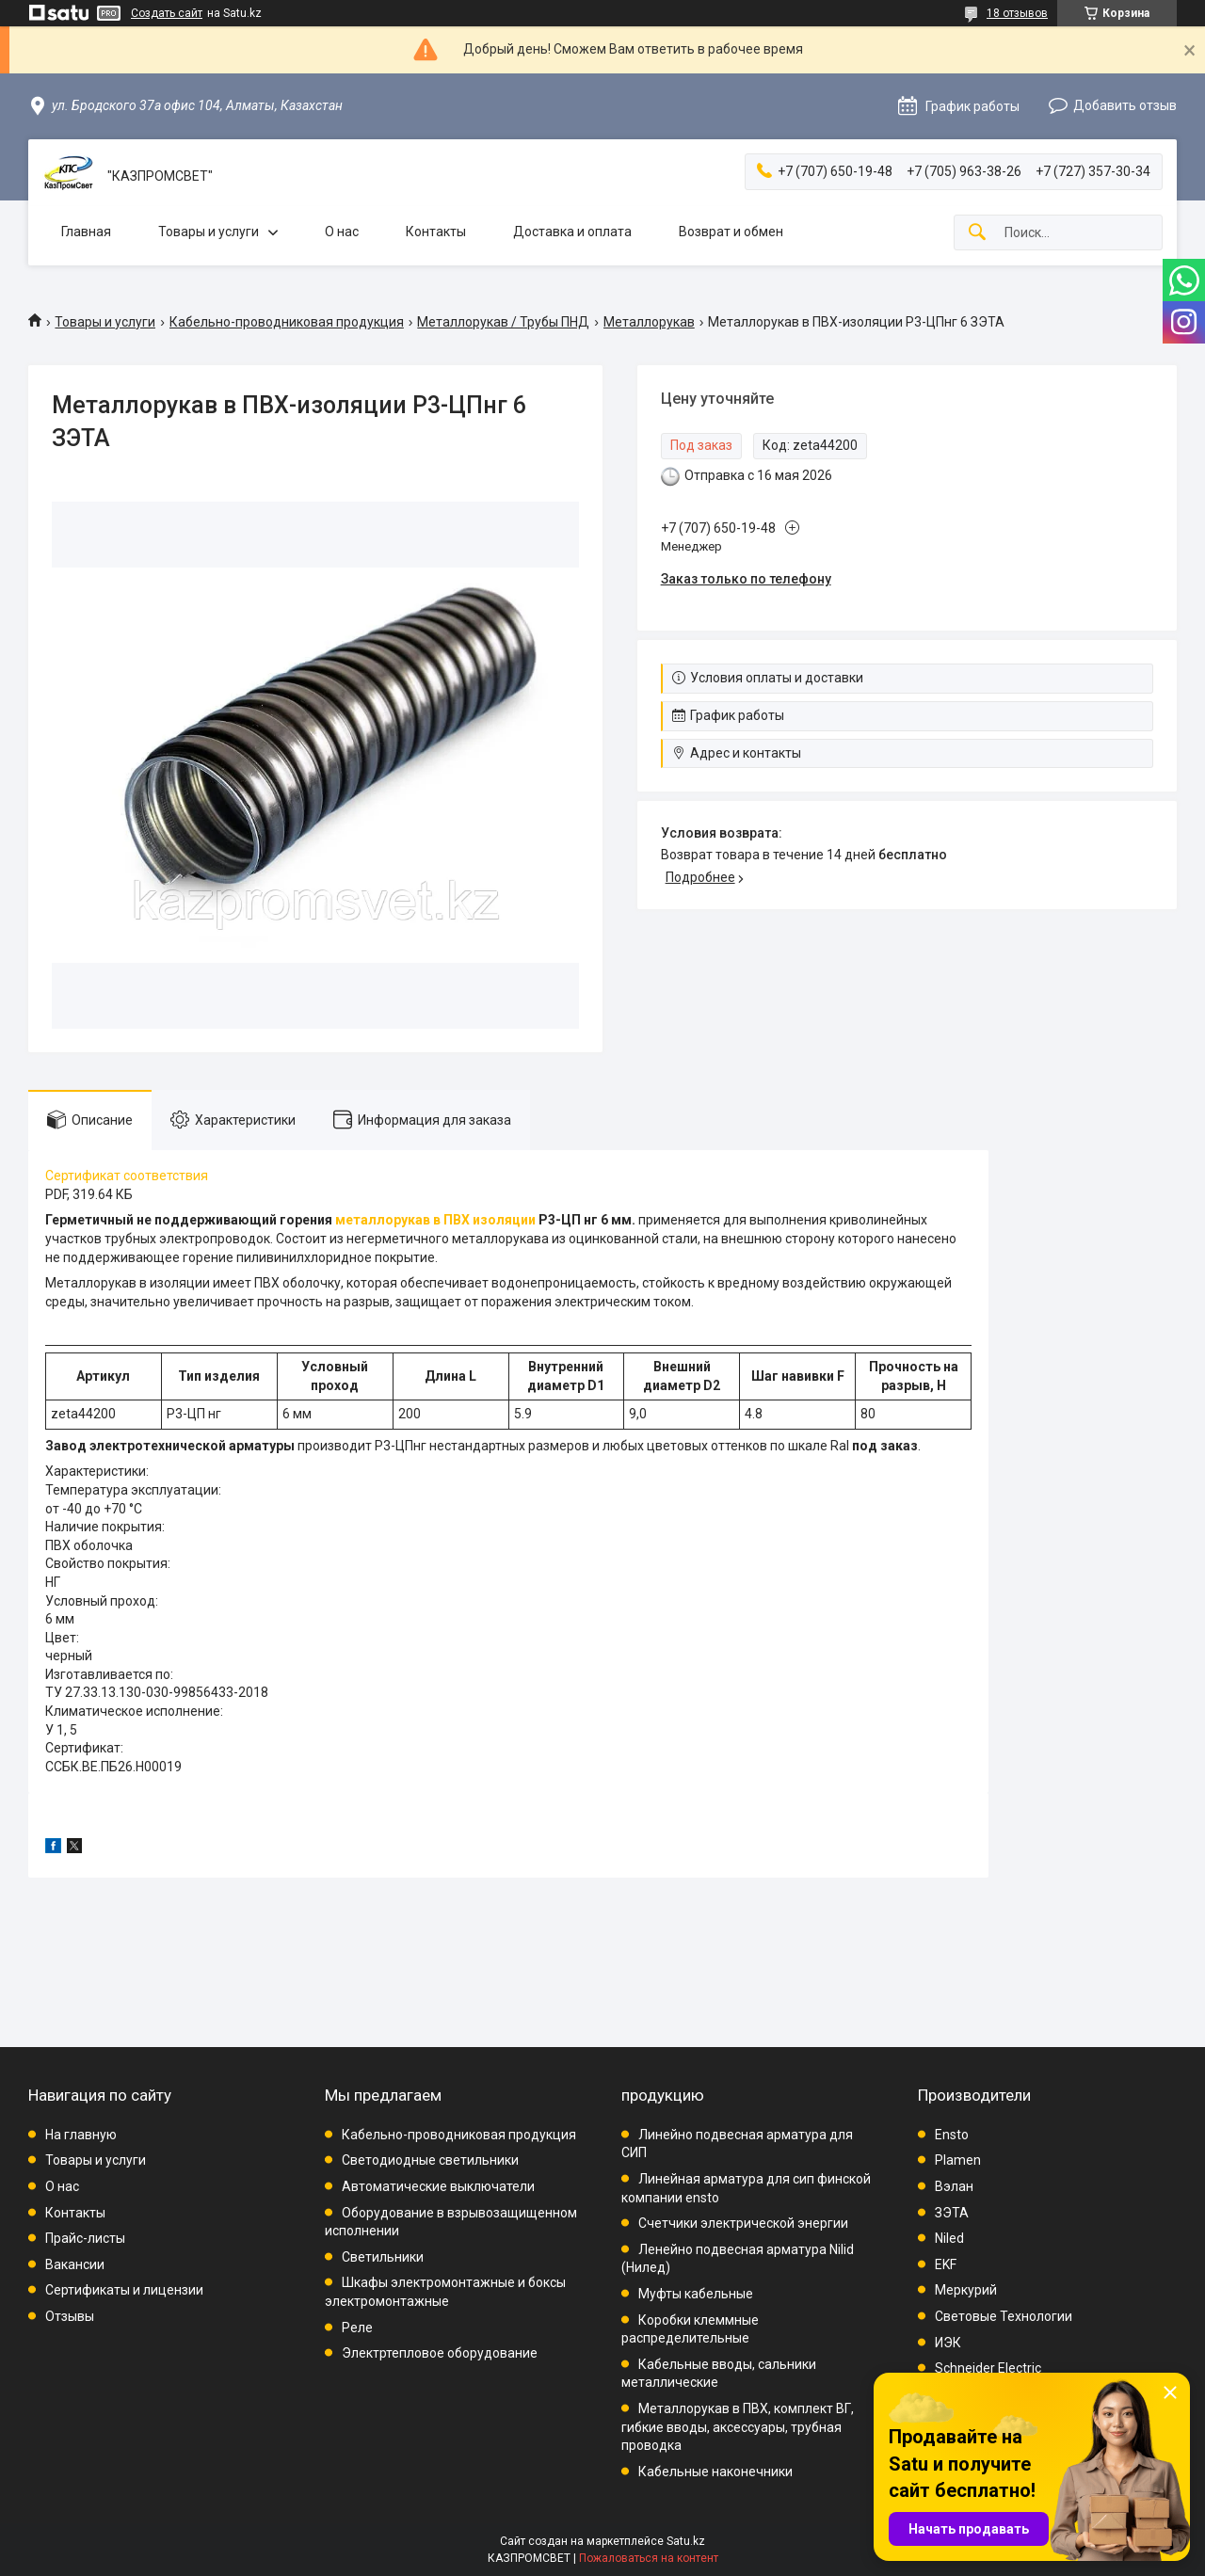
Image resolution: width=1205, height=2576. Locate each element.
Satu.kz (686, 2541)
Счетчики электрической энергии (743, 2223)
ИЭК (948, 2342)
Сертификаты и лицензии (124, 2289)
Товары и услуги (208, 231)
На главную (81, 2134)
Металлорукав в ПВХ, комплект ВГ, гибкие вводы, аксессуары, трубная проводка (737, 2427)
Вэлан (954, 2186)
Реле (357, 2327)
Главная (86, 231)
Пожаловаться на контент (648, 2558)
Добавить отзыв (1125, 105)
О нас (342, 231)
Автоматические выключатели (438, 2186)
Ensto (952, 2134)
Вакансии (74, 2264)
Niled (949, 2238)
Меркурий (966, 2289)
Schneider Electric (988, 2368)
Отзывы (69, 2316)
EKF (945, 2264)
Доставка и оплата (572, 231)
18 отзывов (1017, 13)
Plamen (958, 2160)
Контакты (436, 231)
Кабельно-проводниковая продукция (286, 321)
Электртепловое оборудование (440, 2352)
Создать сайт (166, 13)
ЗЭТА (952, 2212)
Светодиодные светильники (430, 2160)
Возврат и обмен (731, 231)
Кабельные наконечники (715, 2471)
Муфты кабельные (695, 2293)
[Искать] (977, 233)
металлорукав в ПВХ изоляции (435, 1219)
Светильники (383, 2256)
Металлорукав (649, 321)
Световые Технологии (1003, 2316)
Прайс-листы (85, 2238)
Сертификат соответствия (126, 1175)
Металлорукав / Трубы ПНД (503, 321)
